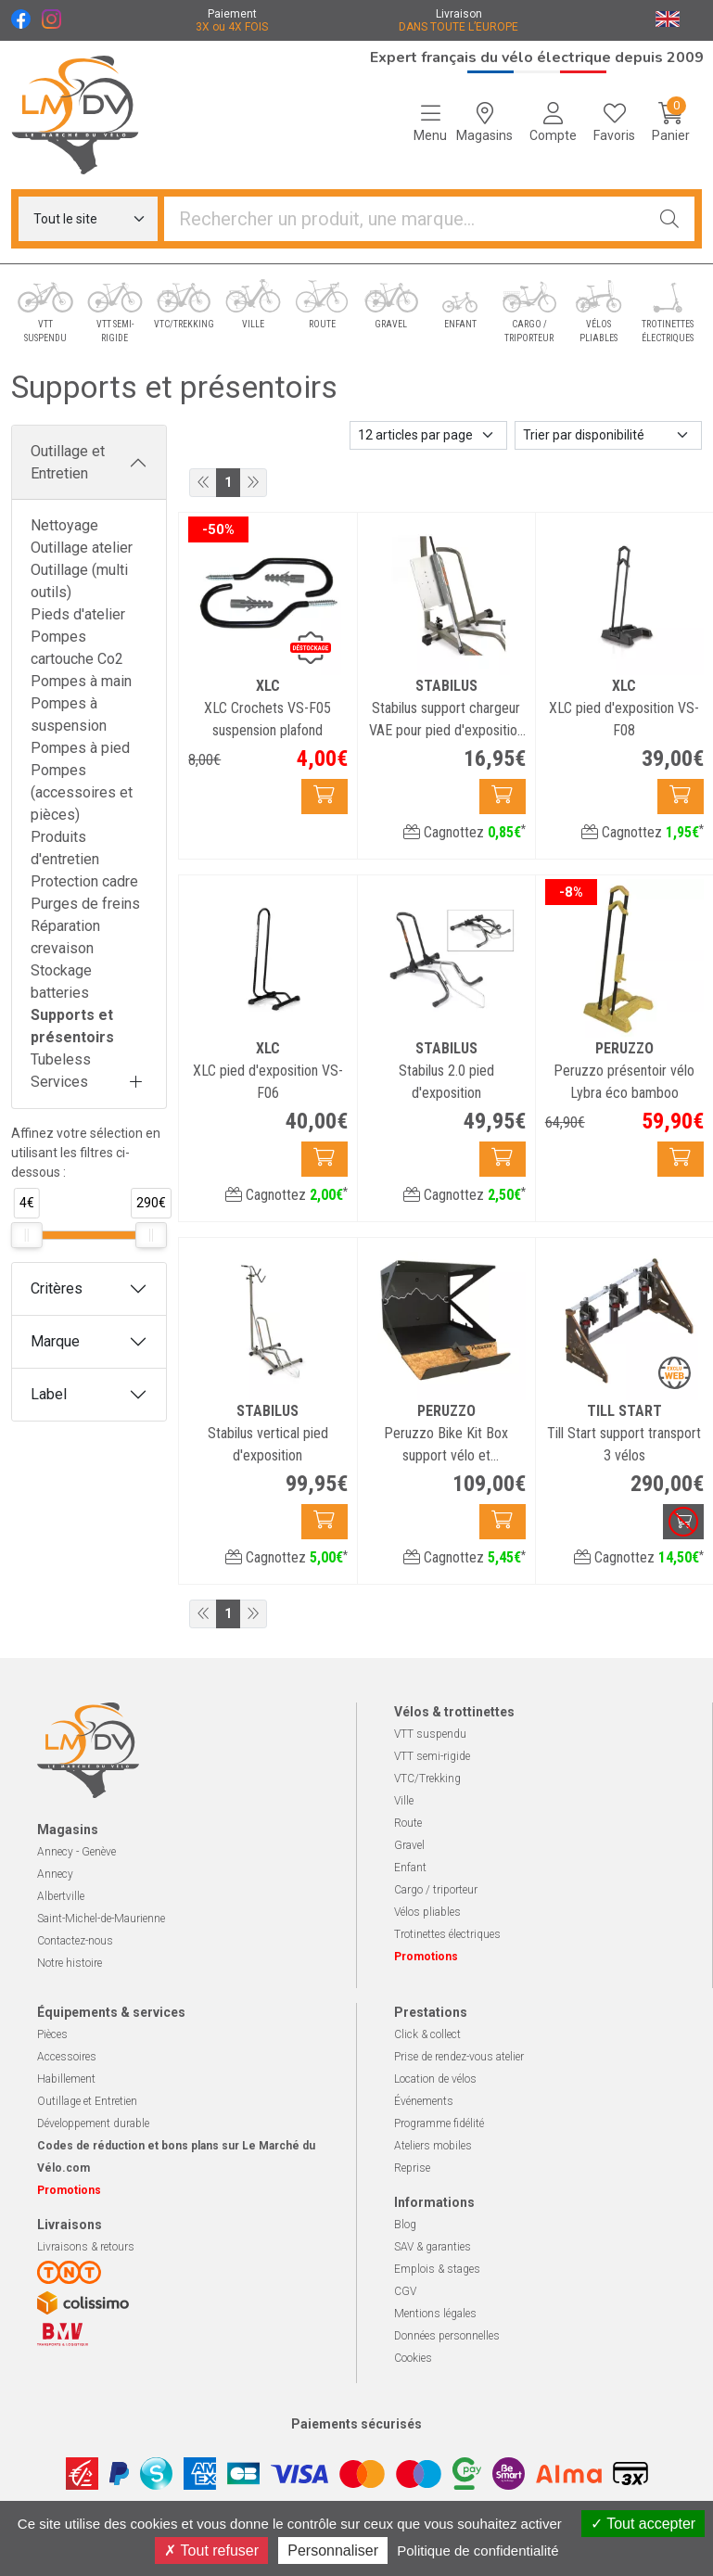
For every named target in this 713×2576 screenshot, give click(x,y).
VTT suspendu (430, 1734)
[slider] (27, 1235)
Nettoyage (64, 525)
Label (49, 1394)
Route (408, 1823)
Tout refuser (211, 2550)
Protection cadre (84, 881)
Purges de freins (85, 903)
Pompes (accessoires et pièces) (82, 792)
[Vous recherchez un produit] (404, 219)
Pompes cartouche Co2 (77, 648)
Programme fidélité (439, 2123)
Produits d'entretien (65, 848)
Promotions (426, 1956)
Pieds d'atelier (78, 614)
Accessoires (66, 2056)
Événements (423, 2101)
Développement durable (93, 2123)
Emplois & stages (437, 2269)
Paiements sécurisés (356, 2424)
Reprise (412, 2168)
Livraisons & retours (85, 2246)
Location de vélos (435, 2078)
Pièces (52, 2034)
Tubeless (61, 1059)
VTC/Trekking (427, 1778)
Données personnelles (447, 2335)
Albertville (60, 1896)
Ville (404, 1800)
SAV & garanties (432, 2246)
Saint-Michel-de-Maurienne (101, 1918)
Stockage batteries (61, 981)
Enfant (410, 1867)
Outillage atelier (82, 547)
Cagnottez (464, 832)
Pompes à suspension (69, 714)
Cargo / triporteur (435, 1889)
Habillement (66, 2078)
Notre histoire (69, 1963)
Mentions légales (435, 2313)
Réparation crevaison (65, 937)
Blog (405, 2224)
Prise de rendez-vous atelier (459, 2056)
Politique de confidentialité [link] (477, 2550)
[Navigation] (430, 122)
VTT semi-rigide (432, 1756)
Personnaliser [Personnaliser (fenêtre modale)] (332, 2550)
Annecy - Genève (76, 1851)
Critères (57, 1288)
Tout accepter (643, 2523)
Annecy (55, 1874)
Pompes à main (81, 681)
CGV (405, 2291)
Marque (55, 1341)
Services (59, 1081)
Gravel (409, 1845)
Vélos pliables (427, 1912)
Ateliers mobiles (433, 2145)
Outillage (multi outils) (79, 581)
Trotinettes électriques (447, 1934)
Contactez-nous (75, 1940)
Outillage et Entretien (68, 462)
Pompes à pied (80, 748)
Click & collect (427, 2034)
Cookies (413, 2358)
